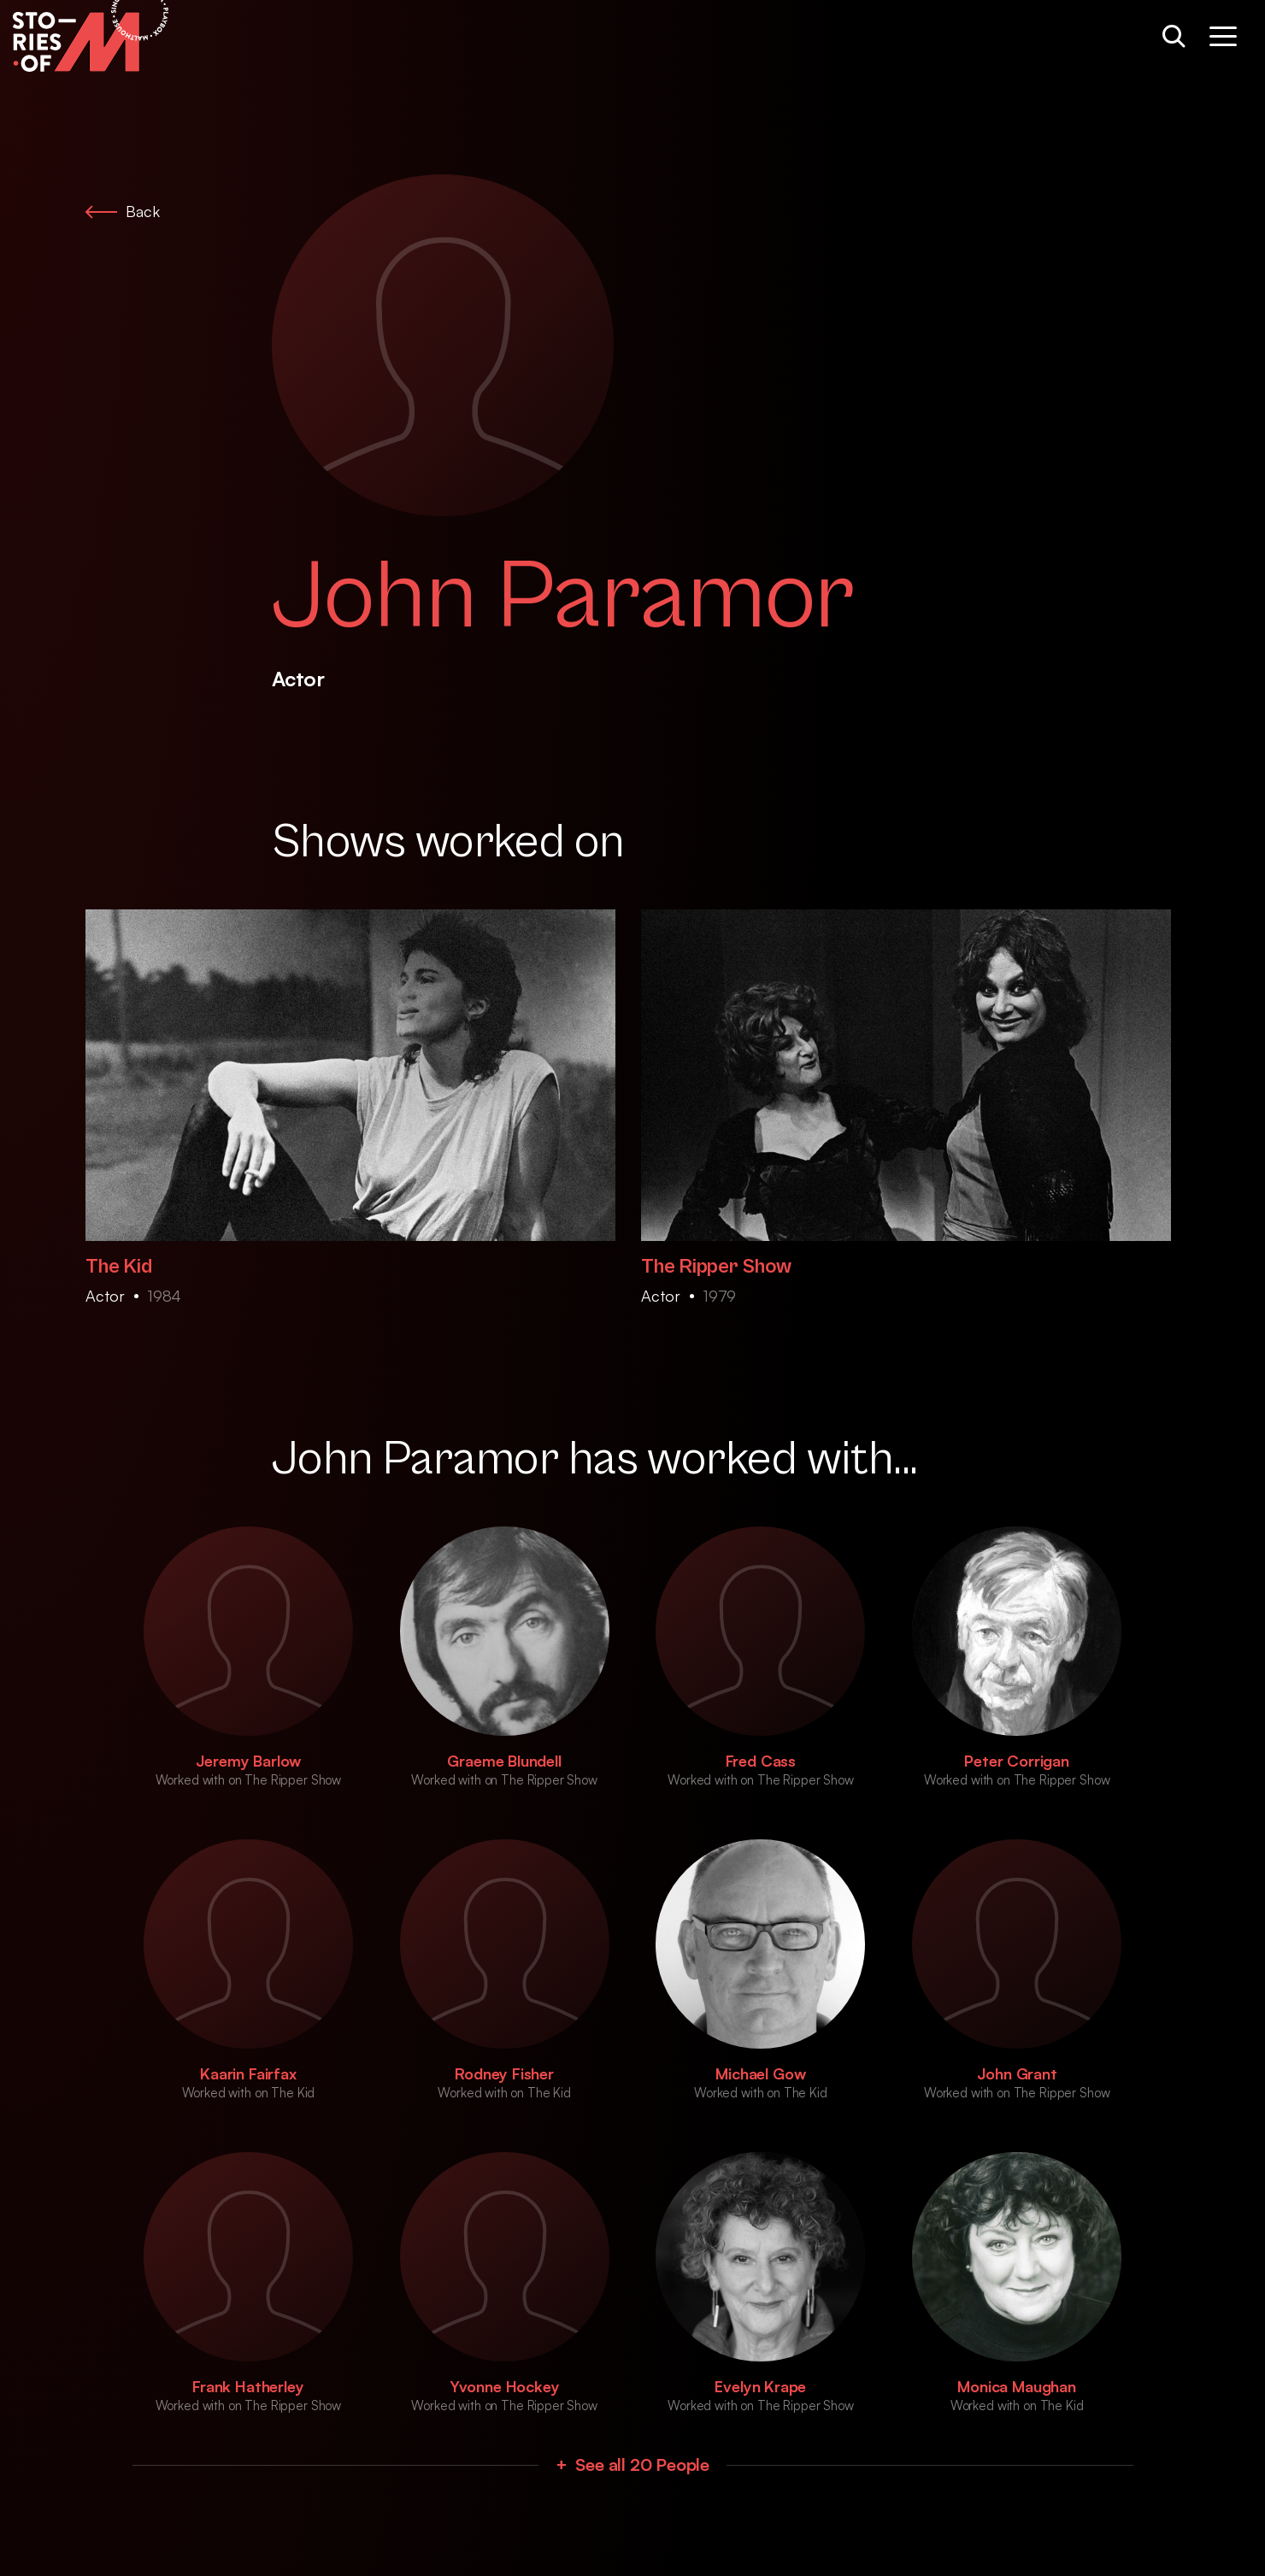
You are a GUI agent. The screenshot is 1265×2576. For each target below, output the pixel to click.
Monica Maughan (1016, 2386)
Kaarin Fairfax (248, 2073)
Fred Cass (761, 1760)
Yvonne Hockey (505, 2386)
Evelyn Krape (760, 2386)
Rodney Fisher (504, 2073)
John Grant (1017, 2073)
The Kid (118, 1267)
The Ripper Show (716, 1267)
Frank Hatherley (247, 2386)
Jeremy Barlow (249, 1760)
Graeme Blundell (504, 1760)
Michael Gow (760, 2073)
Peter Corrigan (1016, 1760)
